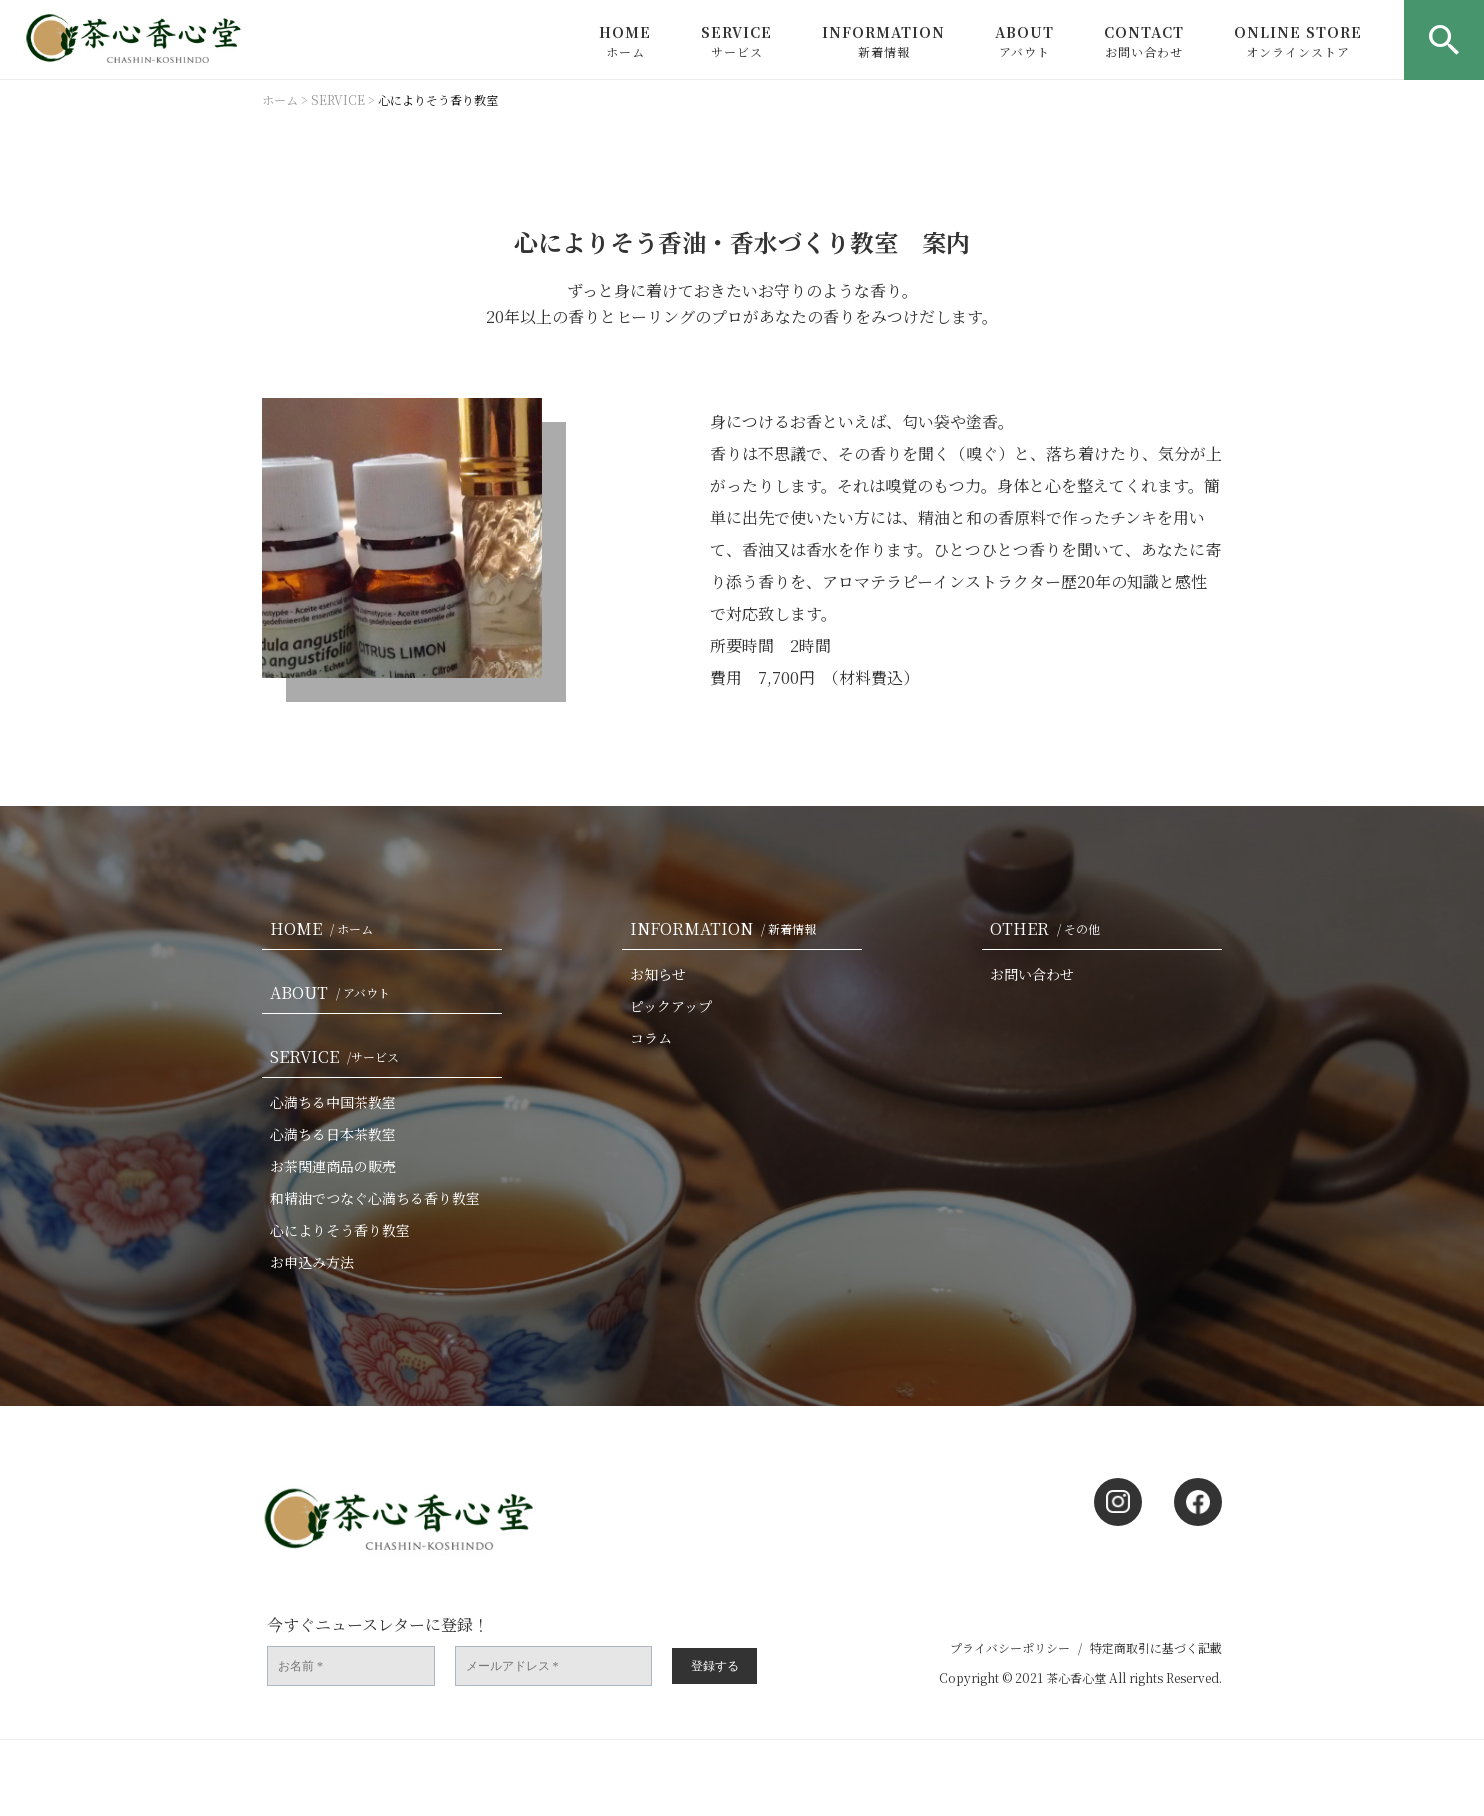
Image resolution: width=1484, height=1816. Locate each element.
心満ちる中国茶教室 (333, 1102)
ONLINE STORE (1298, 41)
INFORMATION (883, 41)
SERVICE (736, 41)
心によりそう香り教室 (340, 1230)
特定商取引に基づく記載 (1156, 1647)
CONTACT (1144, 41)
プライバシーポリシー (1010, 1647)
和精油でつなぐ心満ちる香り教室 (375, 1198)
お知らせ (658, 974)
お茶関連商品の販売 (333, 1166)
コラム (651, 1038)
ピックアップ (671, 1006)
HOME (625, 41)
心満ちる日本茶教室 (333, 1134)
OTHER (1049, 928)
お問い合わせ (1032, 974)
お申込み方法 (312, 1262)
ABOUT (1024, 41)
